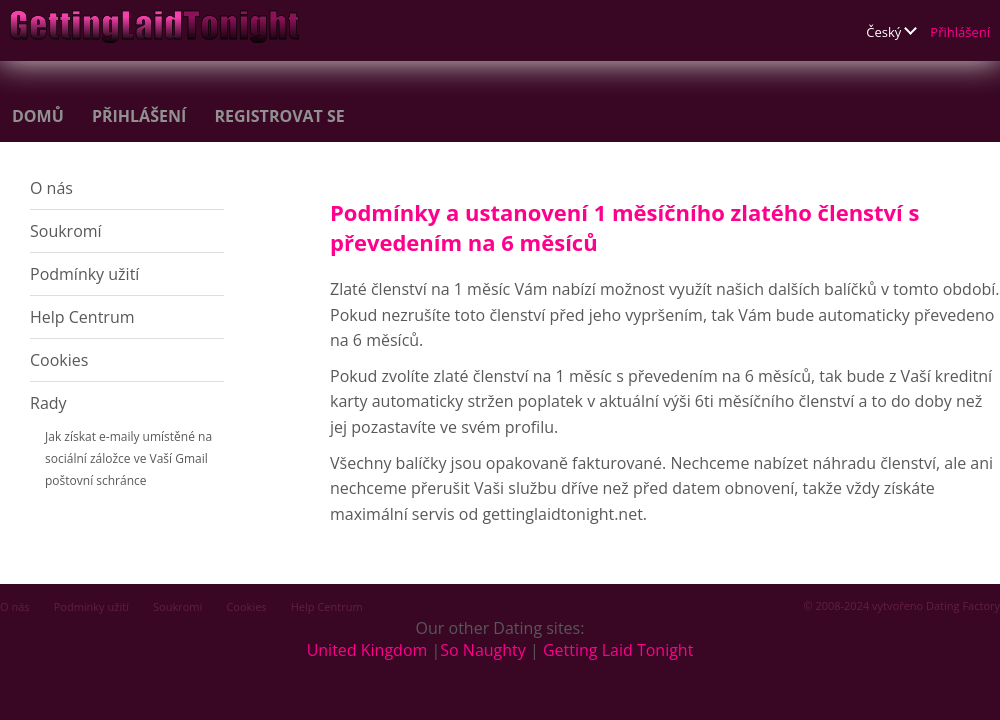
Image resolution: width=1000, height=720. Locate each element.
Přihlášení (960, 32)
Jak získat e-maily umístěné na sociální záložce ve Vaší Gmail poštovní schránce (128, 458)
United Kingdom (367, 650)
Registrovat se (279, 116)
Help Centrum (82, 317)
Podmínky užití (84, 274)
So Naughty (483, 650)
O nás (51, 188)
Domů (38, 116)
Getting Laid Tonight (618, 650)
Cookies (59, 360)
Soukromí (66, 231)
